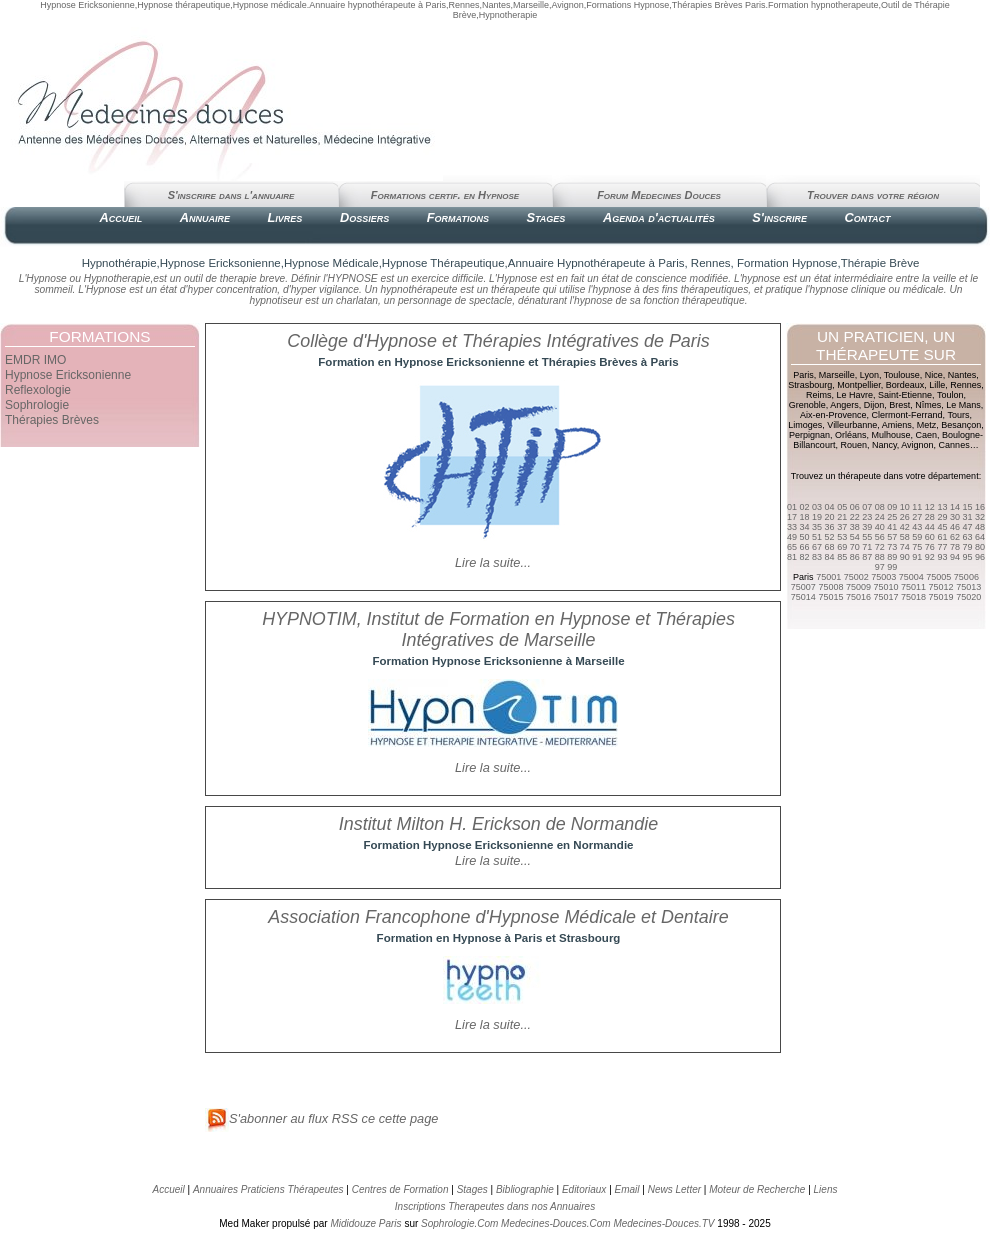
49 (792, 537)
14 (955, 507)
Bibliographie (525, 1189)
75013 (968, 587)
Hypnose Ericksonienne (68, 375)
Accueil (120, 217)
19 (817, 517)
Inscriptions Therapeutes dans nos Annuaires (495, 1206)
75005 (938, 577)
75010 (885, 587)
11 (917, 507)
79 (967, 547)
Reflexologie (38, 390)
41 (892, 527)
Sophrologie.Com (459, 1223)
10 (905, 507)
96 (980, 557)
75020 (968, 597)
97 (880, 567)
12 (930, 507)
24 (880, 517)
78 (955, 547)
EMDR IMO (35, 360)
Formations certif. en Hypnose (445, 195)
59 (917, 537)
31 (967, 517)
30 (955, 517)
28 (930, 517)
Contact (867, 217)
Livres (285, 217)
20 (830, 517)
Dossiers (364, 217)
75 (917, 547)
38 (855, 527)
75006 (966, 577)
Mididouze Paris (365, 1223)
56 (880, 537)
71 (867, 547)
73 (892, 547)
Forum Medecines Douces (659, 195)
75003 (883, 577)
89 (892, 557)
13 (942, 507)
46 (955, 527)
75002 (856, 577)
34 (805, 527)
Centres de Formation (400, 1189)
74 (905, 547)
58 (905, 537)
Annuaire (205, 217)
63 (967, 537)
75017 (885, 597)
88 (880, 557)
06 (855, 507)
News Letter (674, 1189)
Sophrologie (37, 405)
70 (855, 547)
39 (867, 527)
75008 (830, 587)
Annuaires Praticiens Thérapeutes (269, 1189)
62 (955, 537)
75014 (803, 597)
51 (817, 537)
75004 (911, 577)
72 (880, 547)
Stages (545, 217)
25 (892, 517)
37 (842, 527)
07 (867, 507)
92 (930, 557)
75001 (828, 577)
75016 (858, 597)
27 (917, 517)
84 (830, 557)
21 (842, 517)
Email (627, 1189)
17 (792, 517)
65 (792, 547)
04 (830, 507)
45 (942, 527)
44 (930, 527)
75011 (913, 587)
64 (980, 537)
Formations (458, 217)
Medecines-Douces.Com (556, 1223)
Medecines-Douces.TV (663, 1223)
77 (942, 547)
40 (880, 527)
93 (942, 557)
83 (817, 557)
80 (980, 547)
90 (905, 557)
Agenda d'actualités (659, 217)
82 (805, 557)
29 (942, 517)
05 (842, 507)
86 (855, 557)
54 (855, 537)
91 (917, 557)
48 (980, 527)
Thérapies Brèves (52, 420)
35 (817, 527)
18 (805, 517)
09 (892, 507)
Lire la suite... (493, 562)
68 (830, 547)
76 (930, 547)
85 (842, 557)
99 (892, 567)
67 (817, 547)
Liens (826, 1189)
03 (817, 507)
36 (830, 527)
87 (867, 557)
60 (930, 537)
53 (842, 537)
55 (867, 537)
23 (867, 517)
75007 (803, 587)
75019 (941, 597)
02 (805, 507)
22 (855, 517)
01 (792, 507)
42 (905, 527)
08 (880, 507)
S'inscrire (779, 217)
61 (942, 537)
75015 (830, 597)
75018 (913, 597)
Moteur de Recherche (757, 1189)
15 (967, 507)
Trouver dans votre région (873, 195)
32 (980, 517)
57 (892, 537)
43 (917, 527)
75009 (858, 587)
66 (805, 547)
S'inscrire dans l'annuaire (231, 195)
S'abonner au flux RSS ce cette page (321, 1118)
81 (792, 557)
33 (792, 527)
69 (842, 547)
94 (955, 557)
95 (967, 557)
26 (905, 517)
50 (805, 537)
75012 (941, 587)
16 (980, 507)
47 (967, 527)
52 (830, 537)
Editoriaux (584, 1189)
